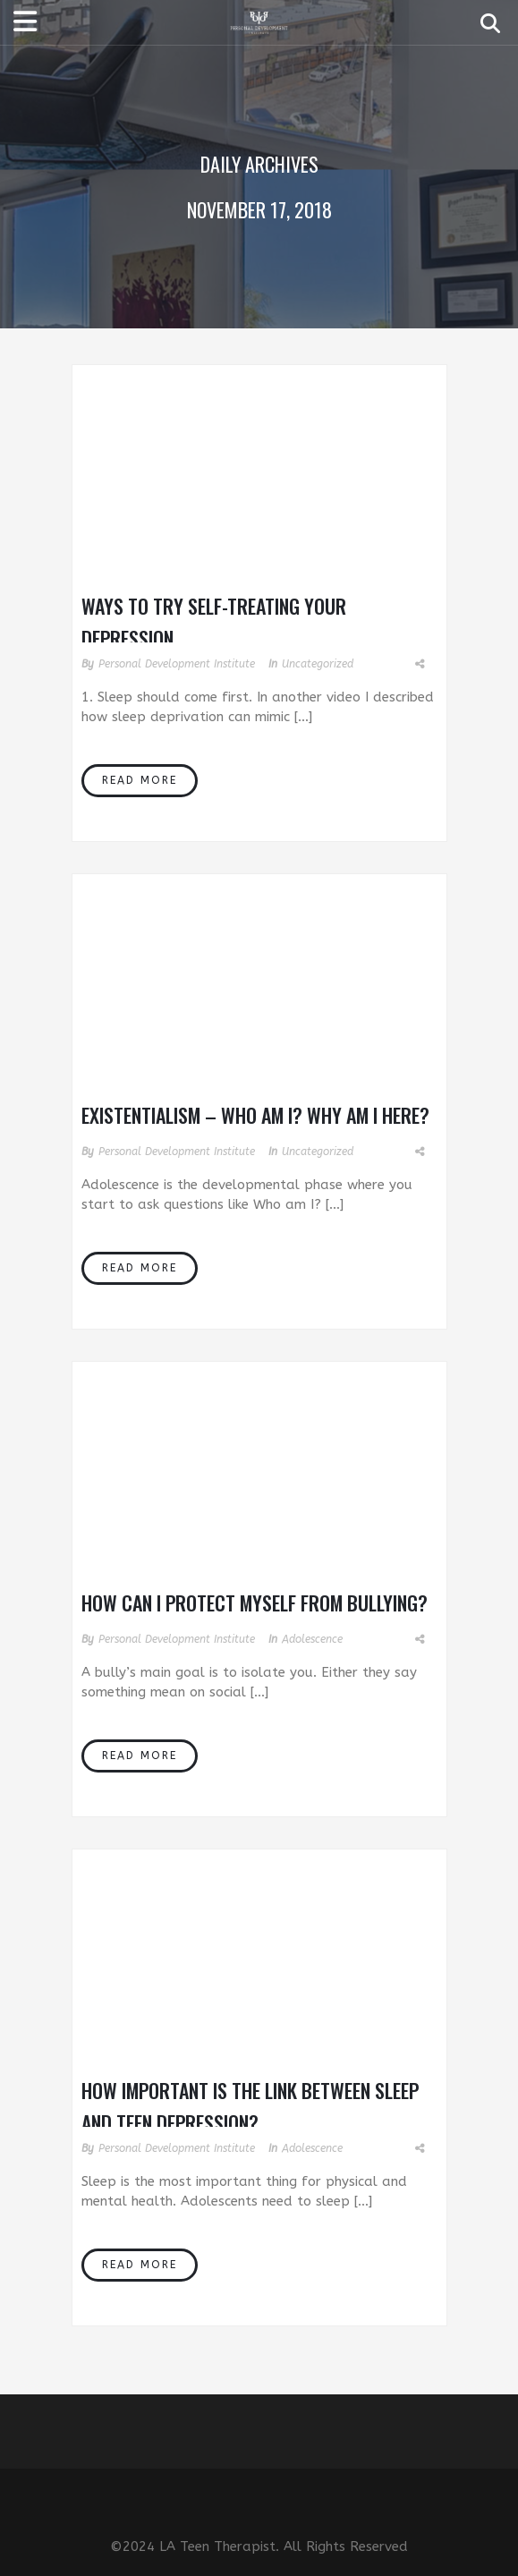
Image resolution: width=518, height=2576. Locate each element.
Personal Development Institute (176, 664)
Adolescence (312, 1639)
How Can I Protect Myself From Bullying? (254, 1602)
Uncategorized (317, 664)
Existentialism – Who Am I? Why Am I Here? (255, 1115)
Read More (139, 780)
